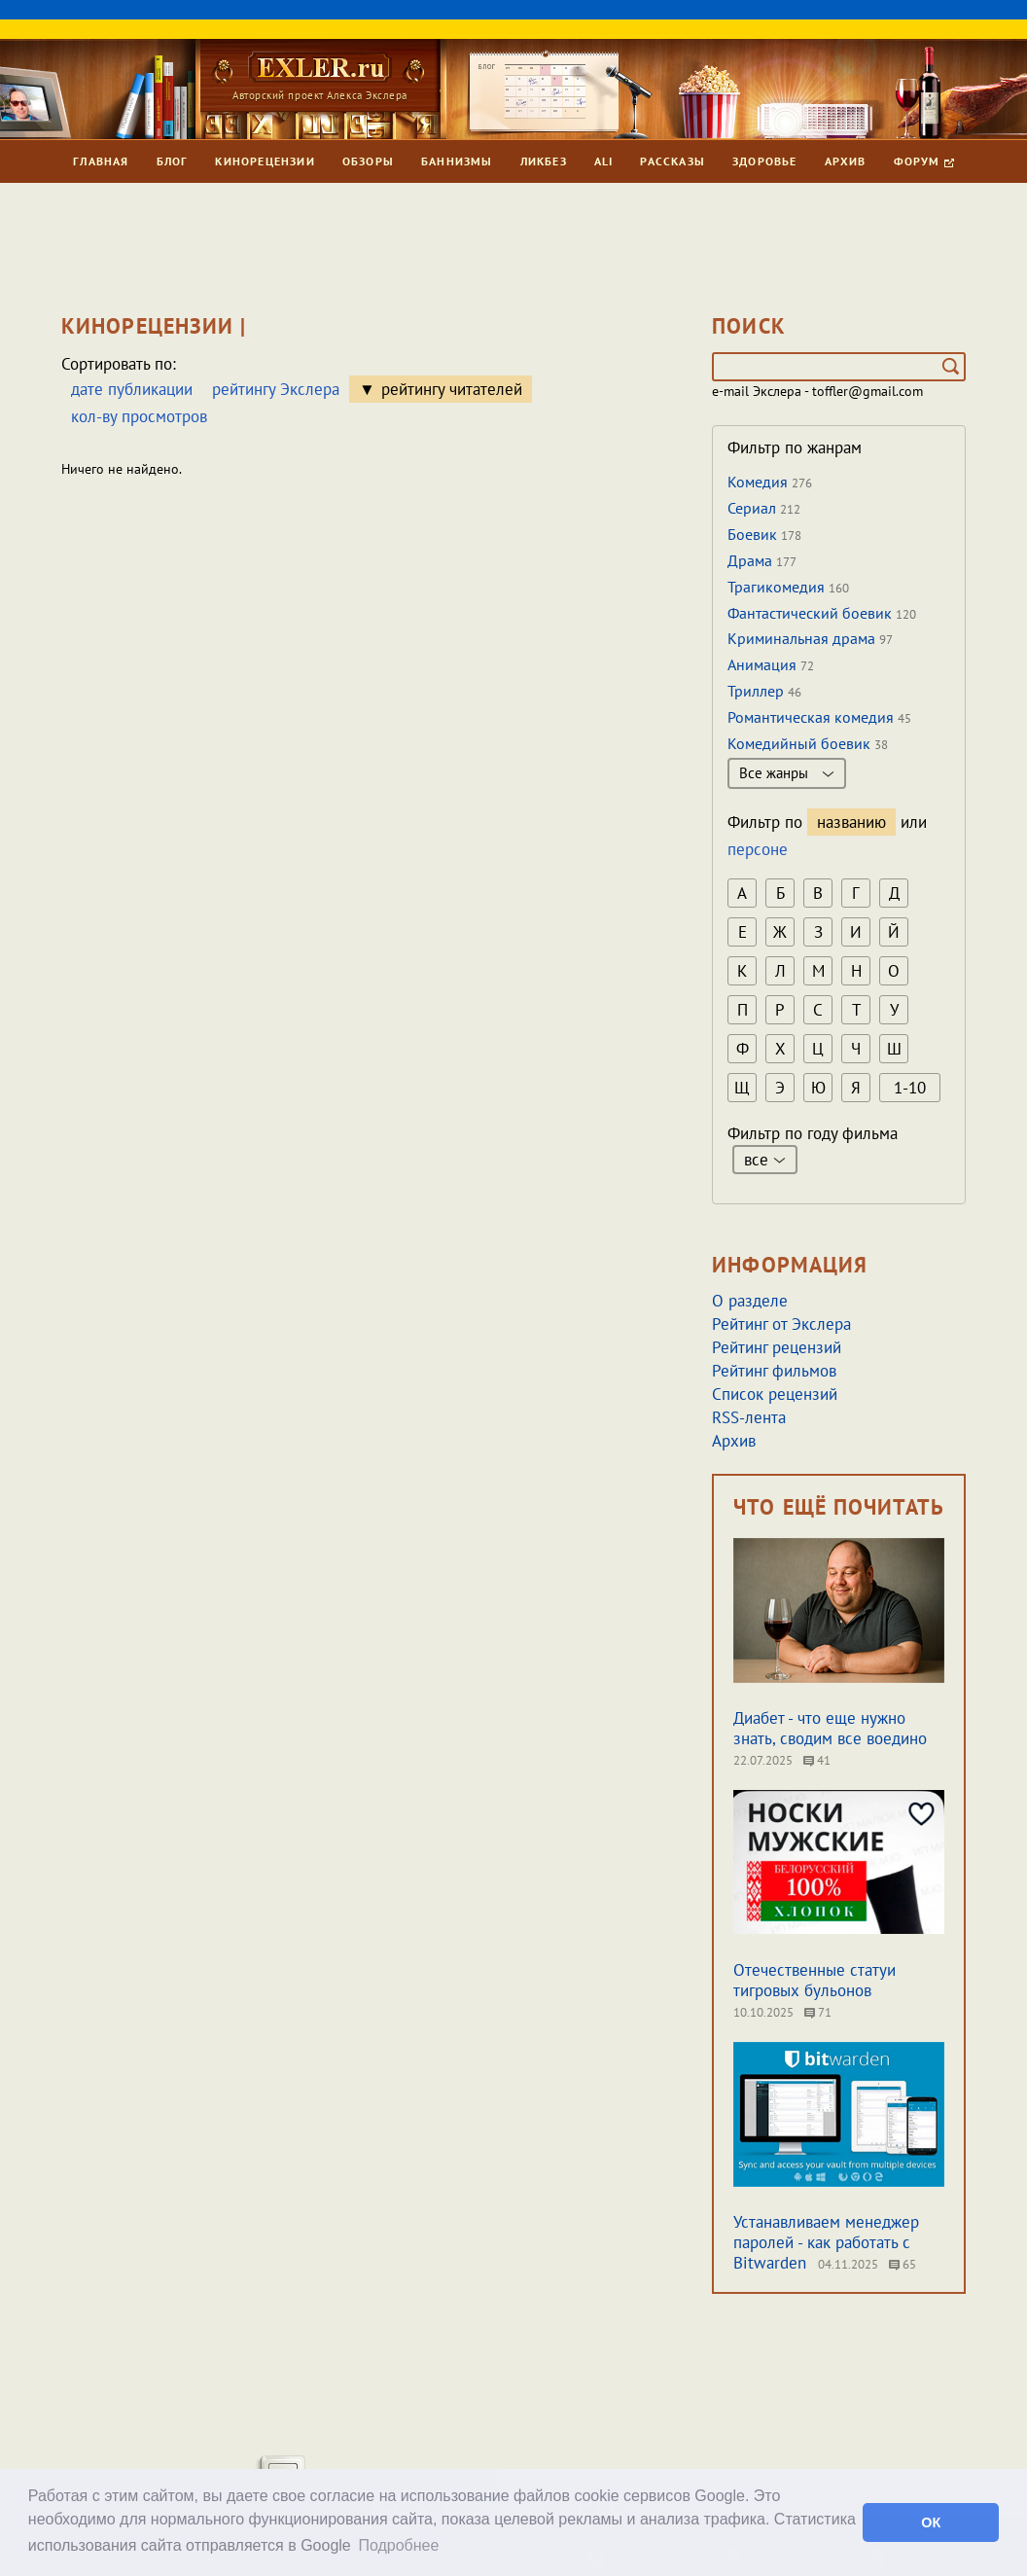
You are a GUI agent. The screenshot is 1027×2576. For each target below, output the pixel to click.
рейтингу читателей (451, 389)
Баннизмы (457, 161)
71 (818, 2012)
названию (851, 822)
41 (817, 1760)
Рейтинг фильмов (774, 1370)
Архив (846, 161)
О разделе (750, 1300)
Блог (173, 161)
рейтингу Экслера (275, 389)
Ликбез (543, 161)
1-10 (910, 1087)
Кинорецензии (264, 161)
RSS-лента (749, 1417)
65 (902, 2264)
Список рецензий (774, 1394)
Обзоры (368, 161)
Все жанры (786, 773)
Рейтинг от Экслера (781, 1324)
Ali (604, 161)
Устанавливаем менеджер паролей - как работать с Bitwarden (826, 2242)
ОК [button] (930, 2522)
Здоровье (764, 161)
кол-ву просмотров (139, 416)
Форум (924, 161)
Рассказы (672, 161)
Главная (100, 161)
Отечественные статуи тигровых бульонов (814, 1980)
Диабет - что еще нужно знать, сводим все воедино (830, 1728)
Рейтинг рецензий (776, 1347)
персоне (757, 849)
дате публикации (132, 389)
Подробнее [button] (398, 2545)
